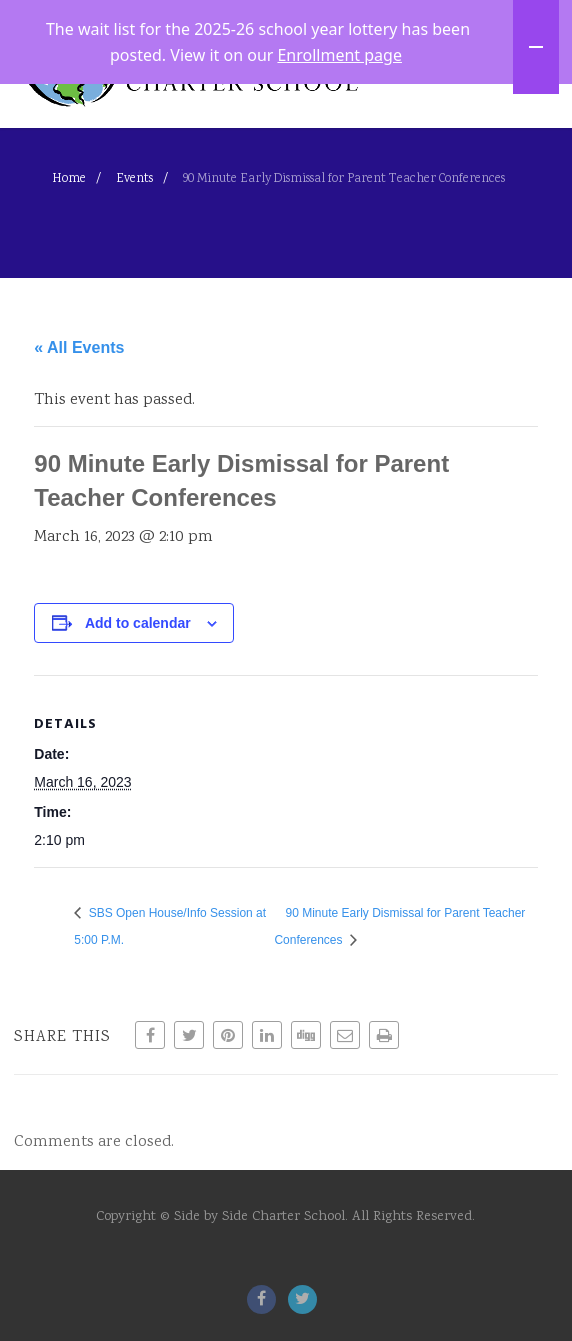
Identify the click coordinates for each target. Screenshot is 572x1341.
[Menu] (522, 113)
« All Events (79, 429)
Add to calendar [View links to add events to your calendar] (138, 705)
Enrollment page (339, 53)
